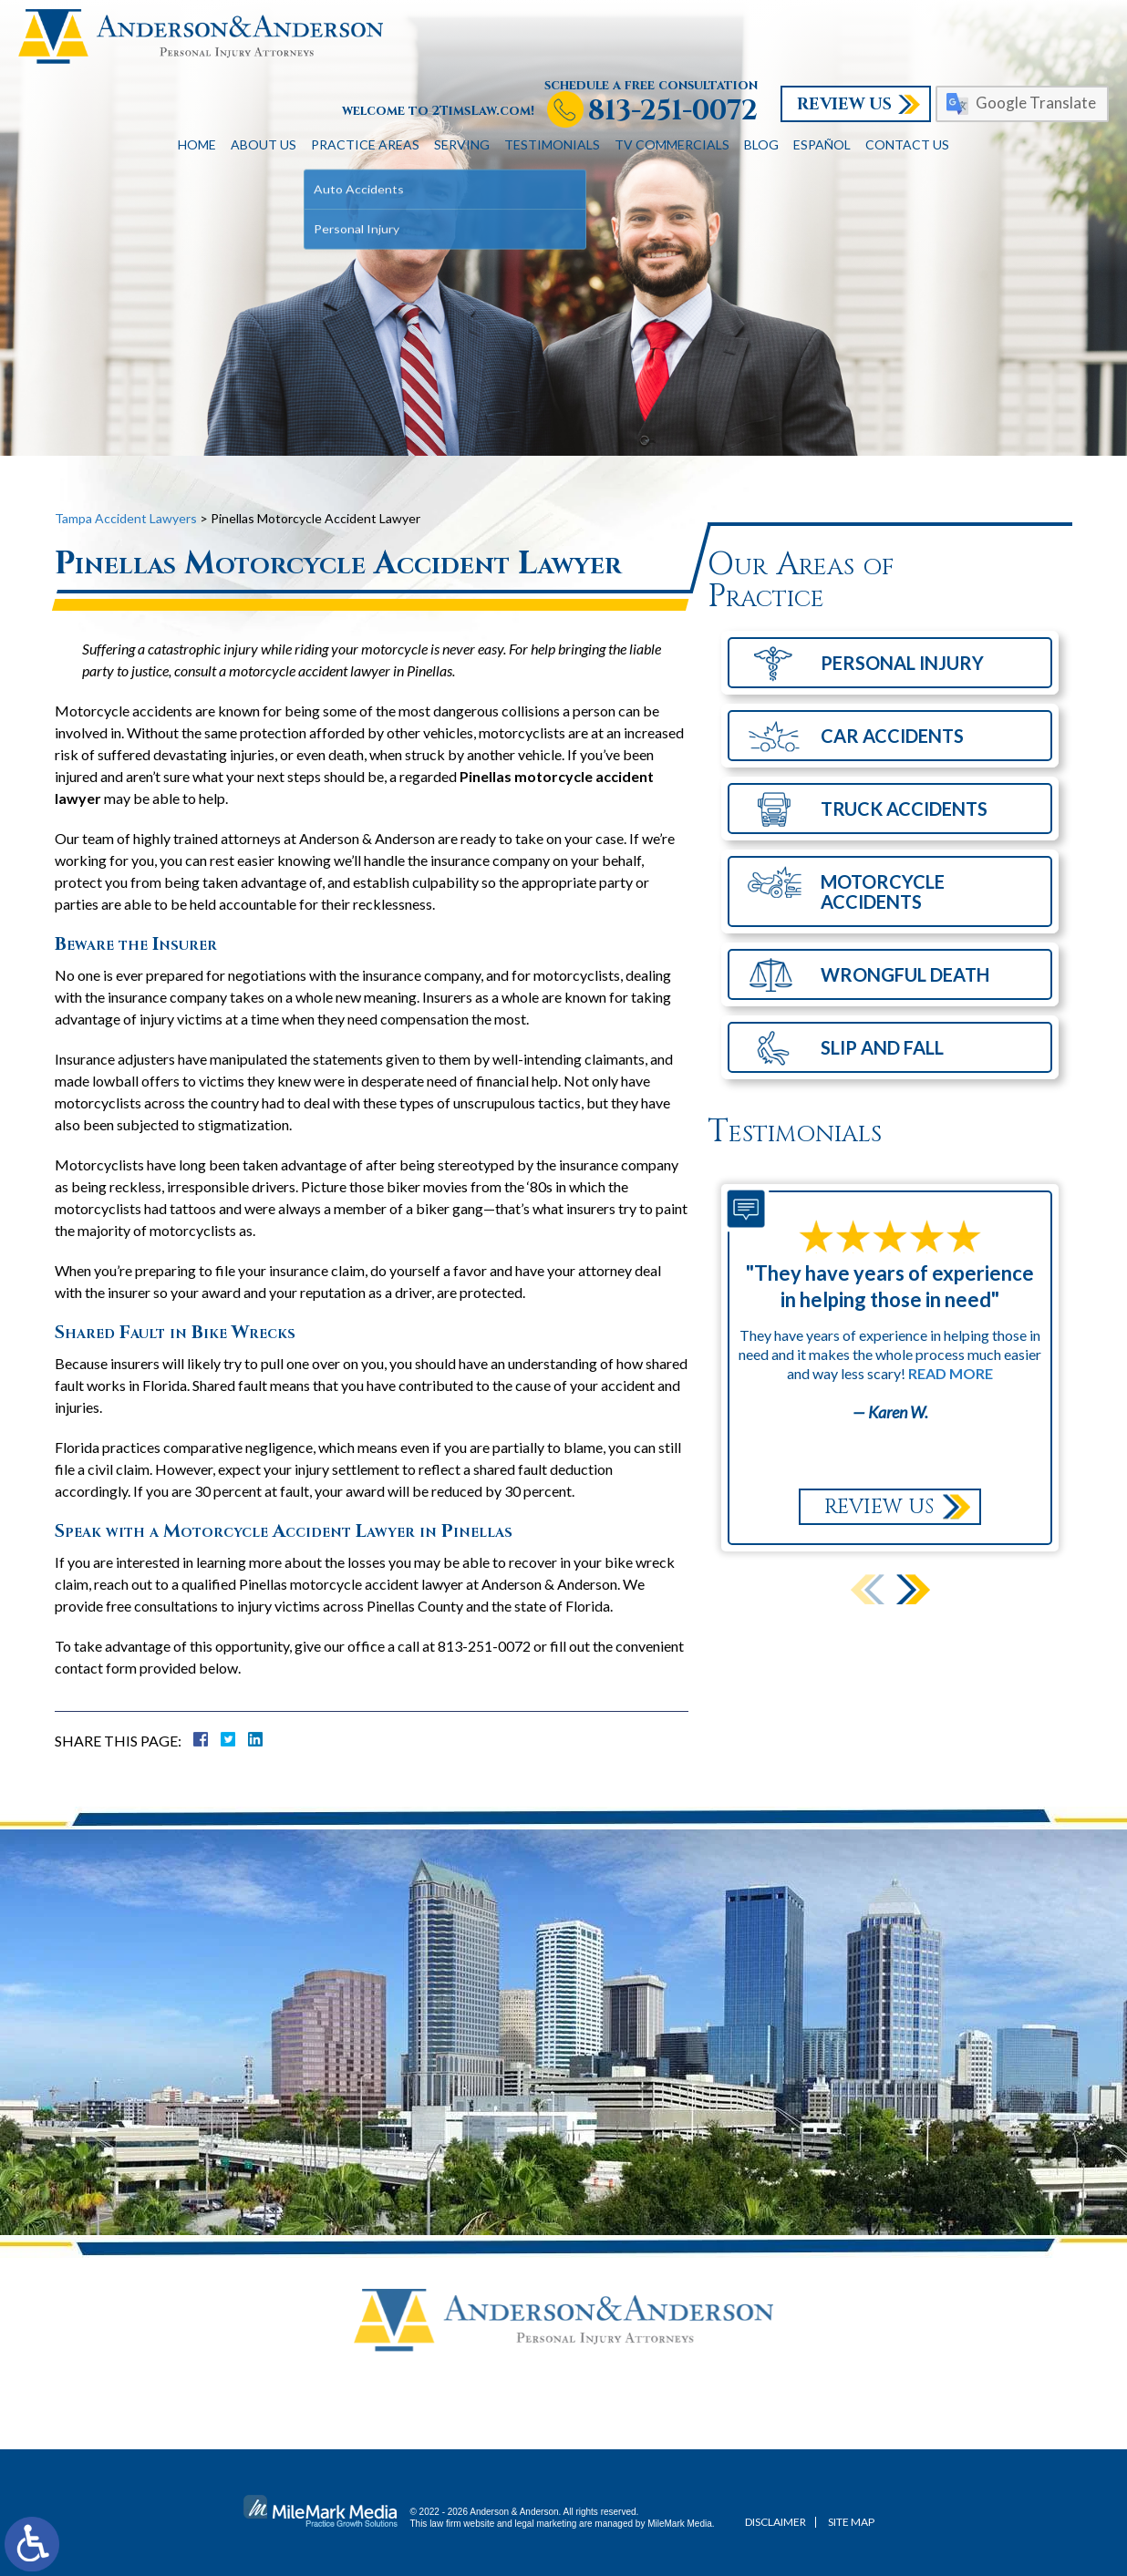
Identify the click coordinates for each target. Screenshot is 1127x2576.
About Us (263, 144)
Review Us (844, 104)
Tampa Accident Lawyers (126, 518)
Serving (462, 144)
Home (197, 144)
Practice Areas (365, 144)
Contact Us (907, 144)
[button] (913, 1589)
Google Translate (1036, 102)
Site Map (851, 2522)
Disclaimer (775, 2522)
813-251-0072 (673, 111)
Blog (761, 144)
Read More (950, 1373)
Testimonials (552, 144)
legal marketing (546, 2524)
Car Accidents (892, 736)
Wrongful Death (905, 974)
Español (822, 144)
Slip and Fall (882, 1047)
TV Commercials (672, 144)
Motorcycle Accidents (883, 891)
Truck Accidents (904, 808)
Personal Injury (902, 663)
